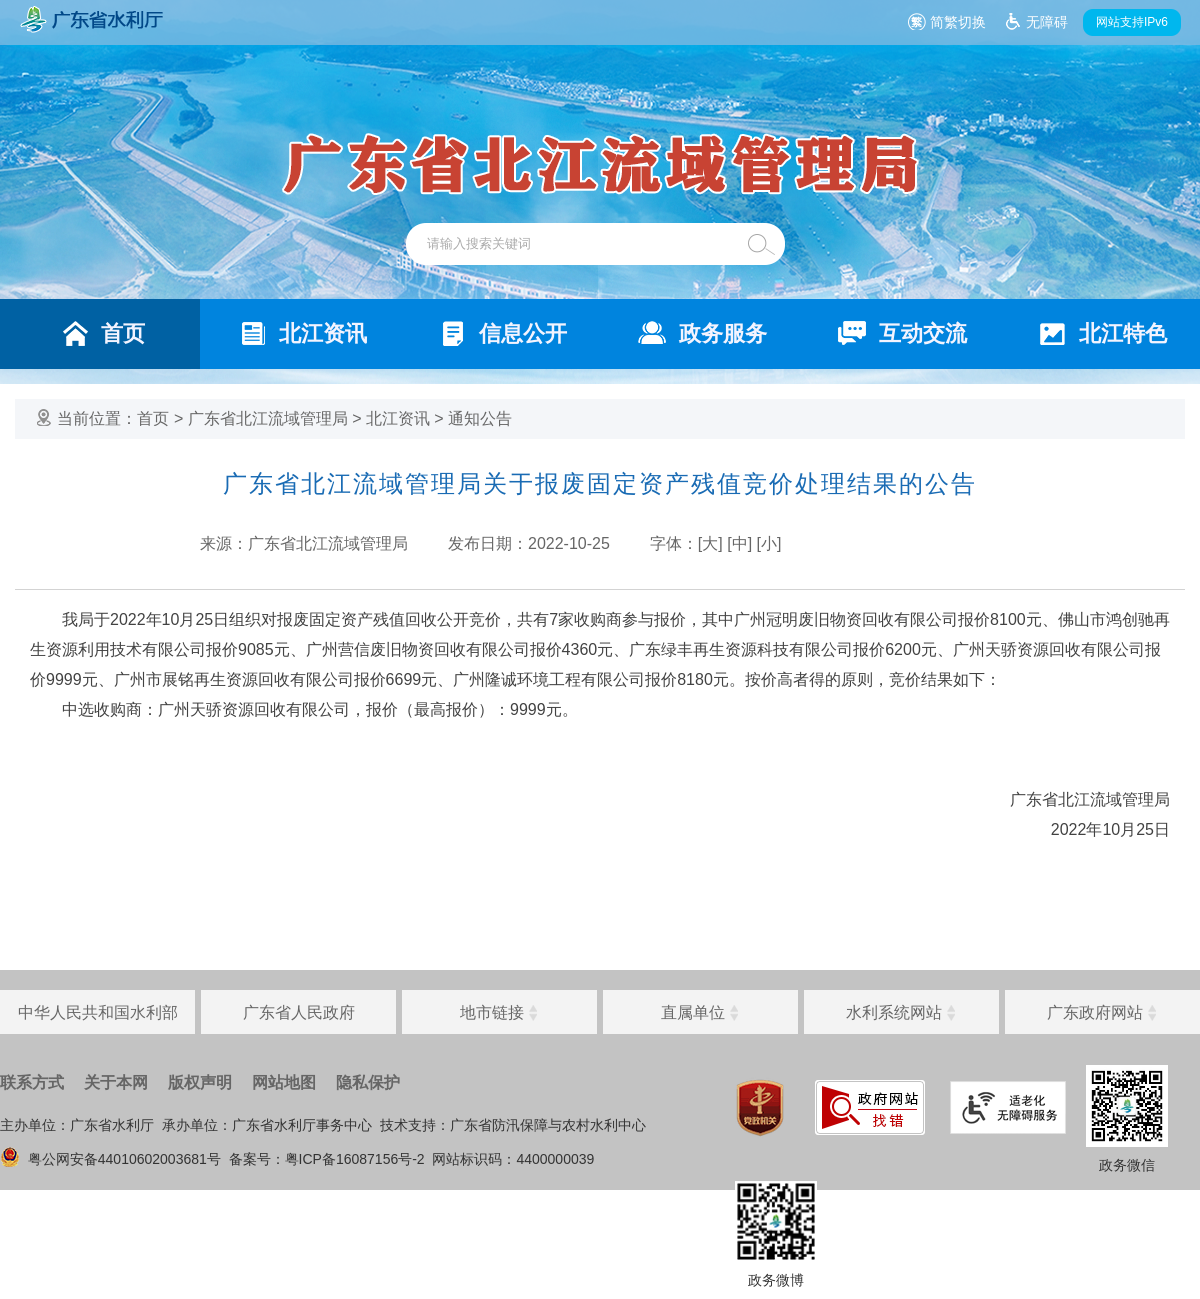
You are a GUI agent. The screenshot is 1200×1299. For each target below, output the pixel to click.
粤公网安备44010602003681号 (110, 1159)
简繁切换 (958, 22)
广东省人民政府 (299, 1012)
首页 (153, 418)
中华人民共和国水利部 (98, 1012)
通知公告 (480, 418)
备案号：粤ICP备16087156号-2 (327, 1159)
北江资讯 (398, 418)
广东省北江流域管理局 (268, 418)
